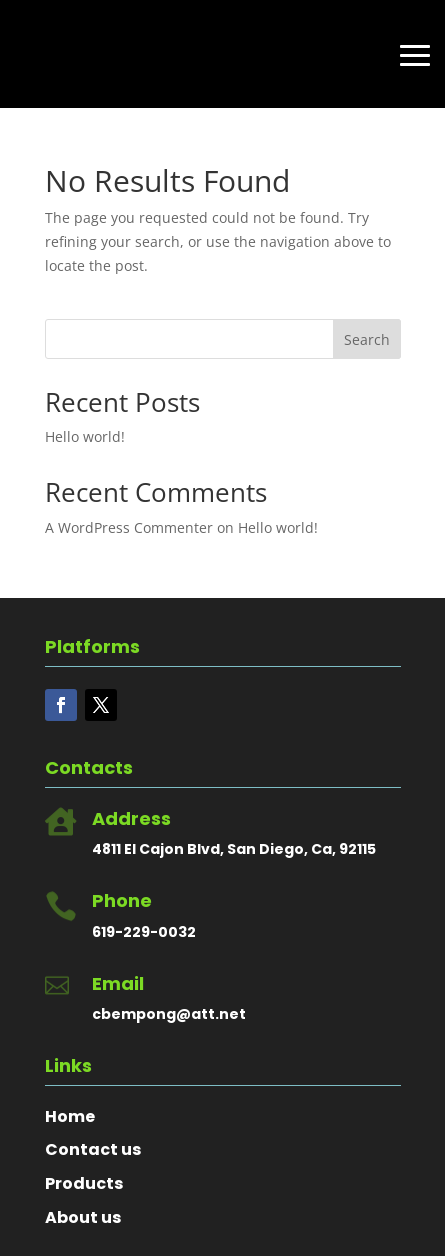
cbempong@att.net (169, 1014)
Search (367, 339)
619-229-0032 (144, 932)
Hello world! (85, 436)
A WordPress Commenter (129, 527)
